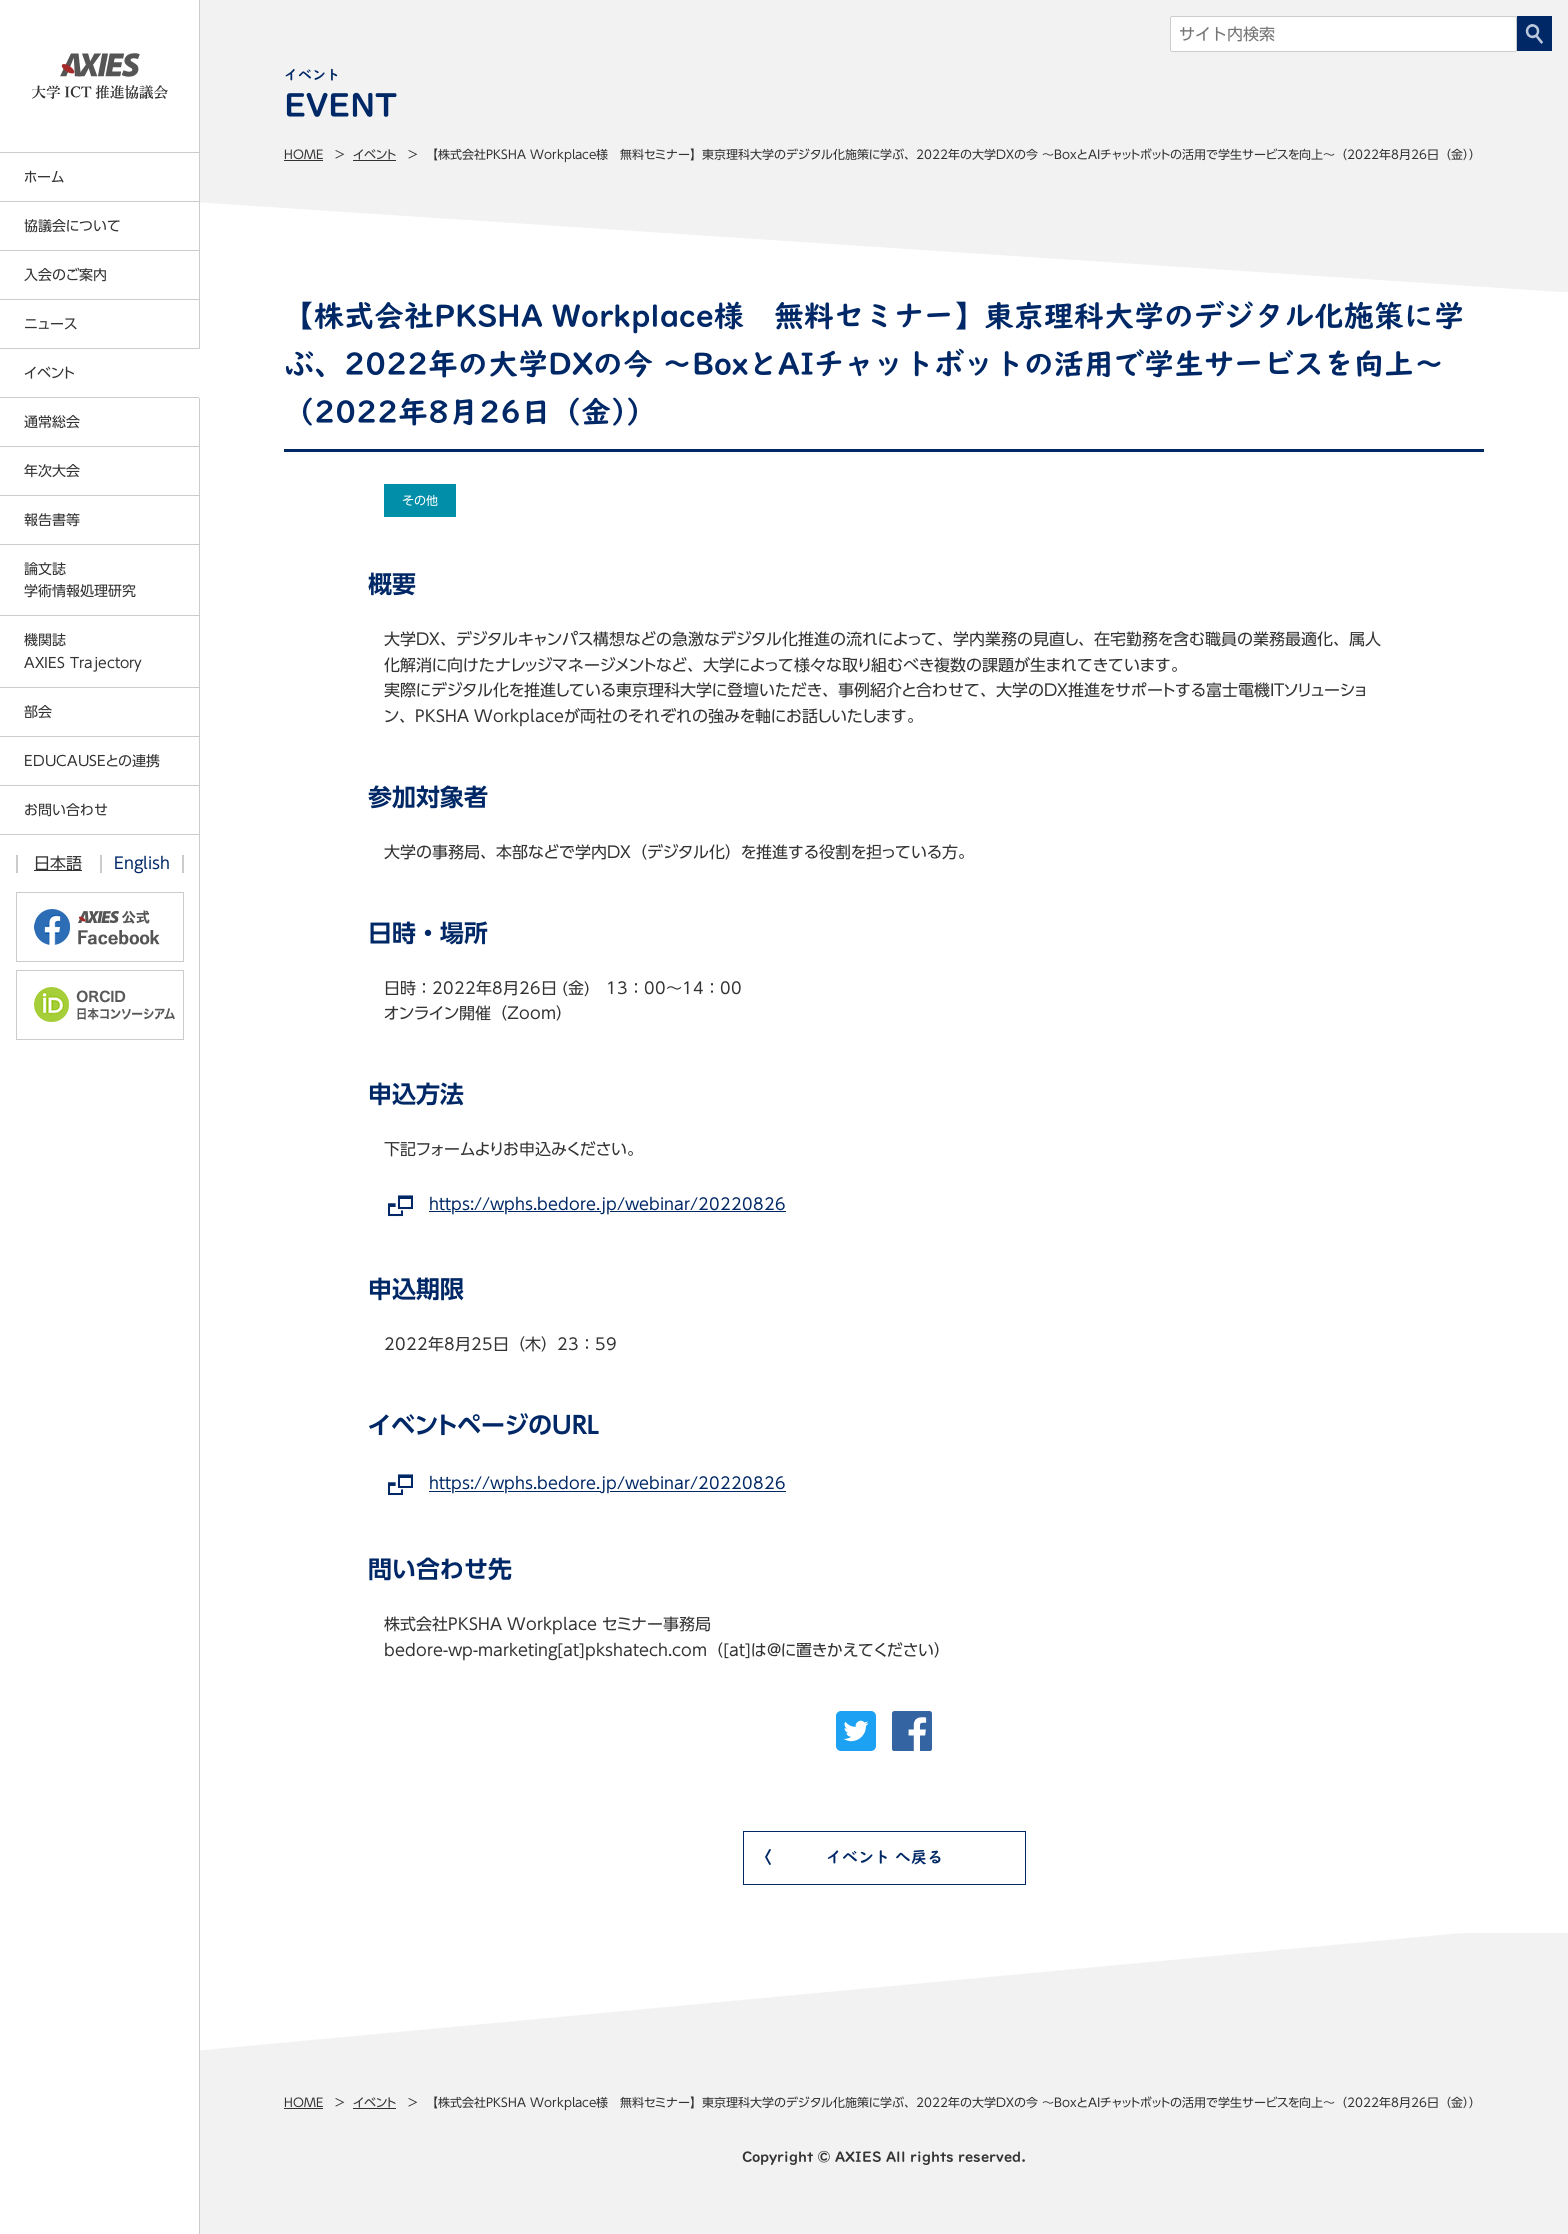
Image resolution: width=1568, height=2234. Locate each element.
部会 (38, 712)
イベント (374, 154)
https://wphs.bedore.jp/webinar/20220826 (607, 1204)
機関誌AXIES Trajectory (83, 651)
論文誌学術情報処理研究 (80, 580)
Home (303, 154)
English (142, 863)
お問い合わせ (66, 810)
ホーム (44, 177)
